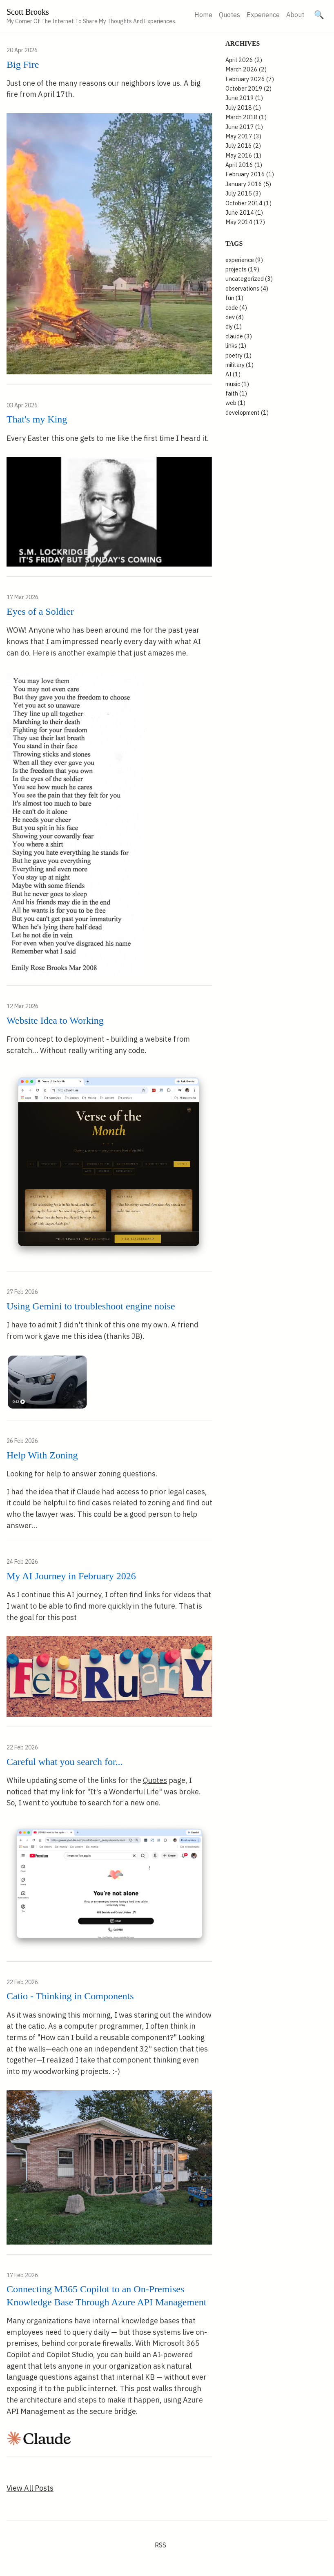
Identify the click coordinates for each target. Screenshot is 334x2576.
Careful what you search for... (65, 1761)
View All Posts (30, 2488)
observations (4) (246, 288)
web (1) (235, 403)
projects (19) (242, 269)
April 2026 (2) (243, 60)
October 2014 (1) (248, 203)
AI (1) (232, 374)
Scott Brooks (28, 11)
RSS (160, 2545)
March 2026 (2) (246, 69)
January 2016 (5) (248, 184)
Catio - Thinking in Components (70, 1996)
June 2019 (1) (244, 98)
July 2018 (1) (243, 107)
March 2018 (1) (246, 117)
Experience (263, 15)
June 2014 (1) (244, 212)
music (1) (237, 384)
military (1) (239, 365)
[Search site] (319, 15)
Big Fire (23, 64)
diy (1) (233, 326)
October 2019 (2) (248, 88)
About (295, 15)
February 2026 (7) (249, 79)
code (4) (236, 307)
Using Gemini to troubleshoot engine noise (91, 1306)
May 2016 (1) (243, 155)
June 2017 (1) (244, 127)
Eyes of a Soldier (40, 611)
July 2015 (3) (243, 193)
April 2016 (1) (243, 165)
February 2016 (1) (249, 174)
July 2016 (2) (243, 145)
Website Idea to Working (55, 1020)
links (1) (235, 345)
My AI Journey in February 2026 (71, 1576)
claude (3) (238, 336)
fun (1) (234, 298)
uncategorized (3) (249, 278)
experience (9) (244, 260)
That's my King (37, 419)
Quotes (229, 15)
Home (203, 15)
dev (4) (234, 317)
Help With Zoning (42, 1455)
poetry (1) (238, 355)
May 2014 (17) (245, 222)
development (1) (247, 412)
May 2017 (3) (243, 136)
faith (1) (236, 393)
